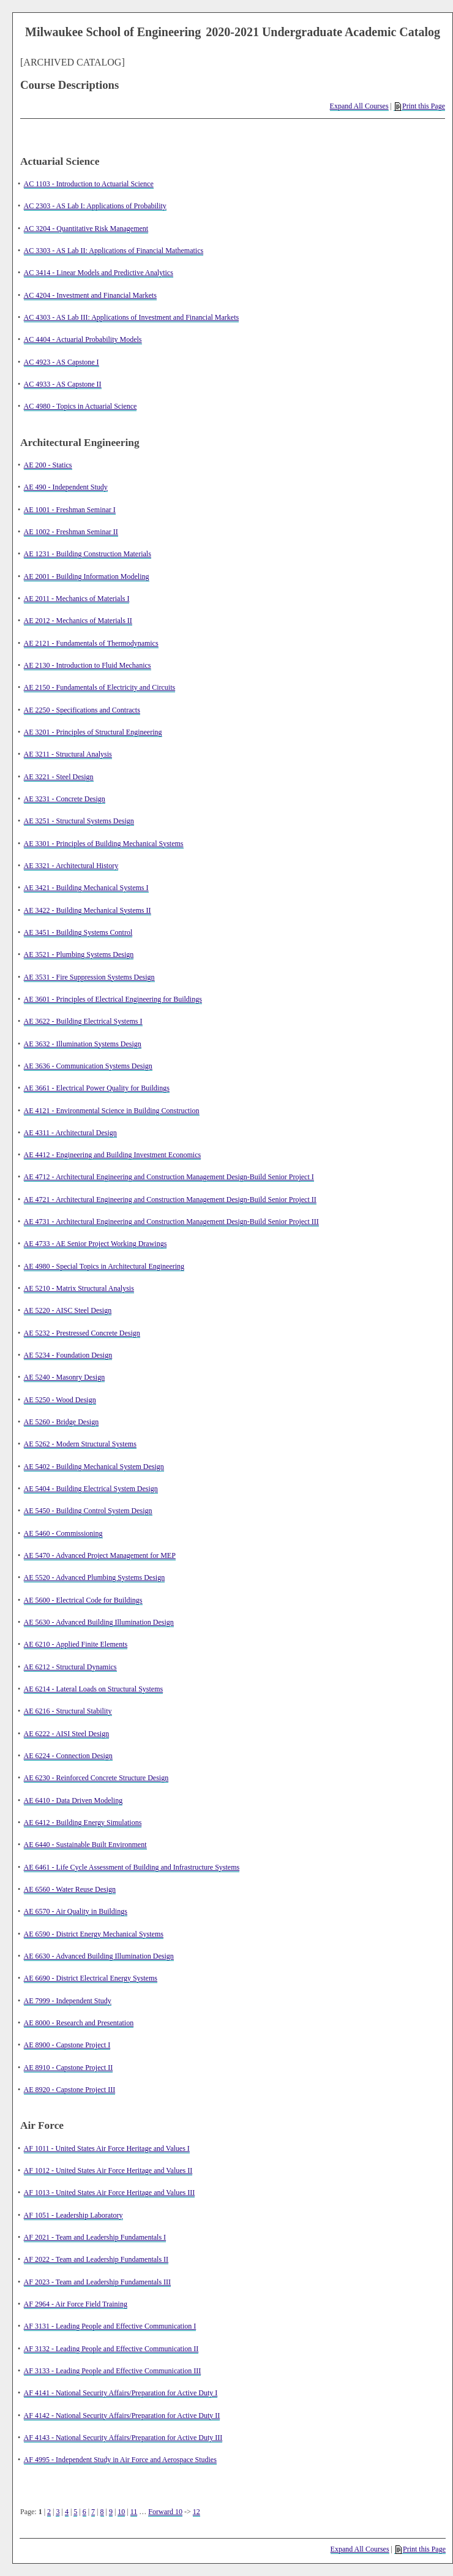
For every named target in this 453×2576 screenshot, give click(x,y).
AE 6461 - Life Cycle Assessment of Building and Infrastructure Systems (132, 1867)
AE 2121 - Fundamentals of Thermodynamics (91, 643)
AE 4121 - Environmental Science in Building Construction (112, 1110)
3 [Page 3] (57, 2511)
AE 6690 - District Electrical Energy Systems (90, 1978)
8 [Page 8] (102, 2511)
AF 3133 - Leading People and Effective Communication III (112, 2370)
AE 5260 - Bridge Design (61, 1422)
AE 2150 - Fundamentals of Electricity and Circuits (100, 687)
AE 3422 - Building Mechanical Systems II (87, 910)
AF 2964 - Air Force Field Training (75, 2304)
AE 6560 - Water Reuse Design (70, 1889)
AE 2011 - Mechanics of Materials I (77, 598)
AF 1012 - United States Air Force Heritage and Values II (108, 2170)
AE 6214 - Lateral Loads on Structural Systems (93, 1689)
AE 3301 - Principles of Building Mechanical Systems (104, 843)
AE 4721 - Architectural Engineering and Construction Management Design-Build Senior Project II (170, 1199)
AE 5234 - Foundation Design (68, 1355)
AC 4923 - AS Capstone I (61, 362)
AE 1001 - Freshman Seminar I (70, 509)
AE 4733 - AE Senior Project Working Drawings (95, 1243)
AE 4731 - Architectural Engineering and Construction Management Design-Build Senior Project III (171, 1221)
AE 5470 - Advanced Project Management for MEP (100, 1555)
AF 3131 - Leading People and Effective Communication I (110, 2326)
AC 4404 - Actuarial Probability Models (83, 339)
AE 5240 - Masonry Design (64, 1377)
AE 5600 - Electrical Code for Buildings (83, 1600)
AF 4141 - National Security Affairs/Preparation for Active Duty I (121, 2393)
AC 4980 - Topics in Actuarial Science (80, 406)
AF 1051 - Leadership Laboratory (73, 2215)
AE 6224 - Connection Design (68, 1755)
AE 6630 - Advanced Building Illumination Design (99, 1956)
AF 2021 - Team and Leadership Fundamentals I (95, 2237)
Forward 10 (165, 2511)
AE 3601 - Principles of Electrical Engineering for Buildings (113, 999)
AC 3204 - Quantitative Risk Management (86, 228)
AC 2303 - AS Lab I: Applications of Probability (95, 206)
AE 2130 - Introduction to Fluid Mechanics (87, 665)
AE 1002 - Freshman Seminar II (71, 531)
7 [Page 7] (93, 2511)
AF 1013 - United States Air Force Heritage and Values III (109, 2192)
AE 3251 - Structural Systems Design (79, 821)
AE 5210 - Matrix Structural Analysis (79, 1288)
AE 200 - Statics (48, 465)
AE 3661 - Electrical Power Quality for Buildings (97, 1088)
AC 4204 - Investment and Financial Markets (90, 295)
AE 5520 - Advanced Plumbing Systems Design (94, 1577)
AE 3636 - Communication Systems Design (88, 1066)
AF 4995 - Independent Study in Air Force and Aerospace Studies (120, 2459)
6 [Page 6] (84, 2511)
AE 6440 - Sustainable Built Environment (85, 1844)
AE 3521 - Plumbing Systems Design (79, 954)
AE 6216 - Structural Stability (68, 1711)
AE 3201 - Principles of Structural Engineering (93, 732)
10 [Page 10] (121, 2511)
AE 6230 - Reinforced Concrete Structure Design (96, 1777)
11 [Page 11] (134, 2511)
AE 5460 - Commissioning (63, 1533)
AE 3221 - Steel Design (59, 776)
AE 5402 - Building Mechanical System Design (94, 1466)
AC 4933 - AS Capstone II (63, 384)
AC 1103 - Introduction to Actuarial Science (89, 183)
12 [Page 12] (196, 2511)
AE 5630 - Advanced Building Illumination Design (99, 1622)
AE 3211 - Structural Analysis (68, 754)
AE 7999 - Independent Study (67, 2000)
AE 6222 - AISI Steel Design (67, 1733)
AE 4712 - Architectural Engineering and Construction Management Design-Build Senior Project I (169, 1177)
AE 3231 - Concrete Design (64, 799)
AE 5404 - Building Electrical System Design (91, 1488)
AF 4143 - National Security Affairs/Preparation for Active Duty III (123, 2437)
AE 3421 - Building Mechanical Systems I (86, 887)
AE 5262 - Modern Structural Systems (80, 1444)
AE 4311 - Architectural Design (70, 1132)
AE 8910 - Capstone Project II (68, 2067)
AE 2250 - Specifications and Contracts (82, 710)
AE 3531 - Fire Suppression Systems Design (89, 977)
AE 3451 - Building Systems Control (78, 932)
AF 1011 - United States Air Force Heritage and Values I (107, 2148)
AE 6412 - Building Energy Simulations (83, 1822)
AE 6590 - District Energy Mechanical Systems (93, 1934)
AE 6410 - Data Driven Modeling (73, 1800)
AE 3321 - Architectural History (71, 865)
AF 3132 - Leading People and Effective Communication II (111, 2348)
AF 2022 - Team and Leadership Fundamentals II (96, 2259)
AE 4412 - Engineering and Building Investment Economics (112, 1154)
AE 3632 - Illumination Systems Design (82, 1044)
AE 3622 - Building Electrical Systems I (83, 1021)
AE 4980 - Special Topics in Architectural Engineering (104, 1266)
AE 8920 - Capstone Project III (70, 2089)
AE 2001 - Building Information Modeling (86, 576)
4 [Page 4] (67, 2511)
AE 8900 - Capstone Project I (67, 2045)
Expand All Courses (359, 106)
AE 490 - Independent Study (66, 487)
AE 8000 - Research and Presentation (79, 2023)
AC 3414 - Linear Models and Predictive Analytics (98, 272)
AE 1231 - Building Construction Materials (87, 554)
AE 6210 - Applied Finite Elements (76, 1644)
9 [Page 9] (111, 2511)
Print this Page (420, 106)
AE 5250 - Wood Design (60, 1400)
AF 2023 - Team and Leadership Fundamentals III (97, 2282)
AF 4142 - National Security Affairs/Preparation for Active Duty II (122, 2415)
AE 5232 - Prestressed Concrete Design (82, 1333)
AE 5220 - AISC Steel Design (68, 1310)
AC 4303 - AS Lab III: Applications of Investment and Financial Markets (131, 317)
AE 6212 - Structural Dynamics (70, 1667)
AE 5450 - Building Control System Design (88, 1510)
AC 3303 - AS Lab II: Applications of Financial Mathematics (114, 250)
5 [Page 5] (75, 2511)
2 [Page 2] (49, 2511)
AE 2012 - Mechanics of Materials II (78, 620)
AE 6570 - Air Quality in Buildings (75, 1911)
